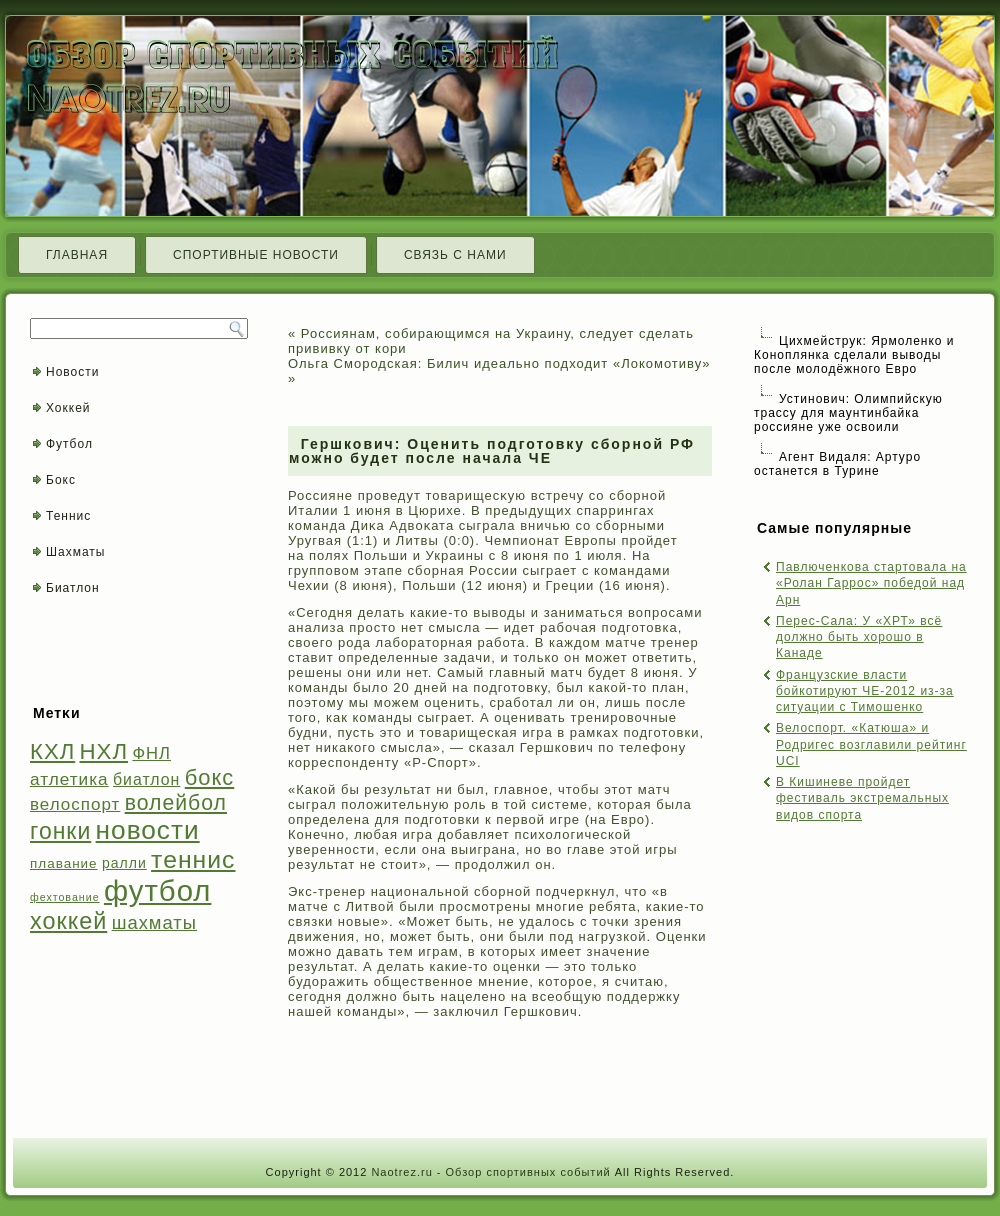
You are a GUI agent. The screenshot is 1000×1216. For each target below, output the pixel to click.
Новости (72, 372)
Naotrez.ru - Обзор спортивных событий (490, 1172)
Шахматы (75, 552)
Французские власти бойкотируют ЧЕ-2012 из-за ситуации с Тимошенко (865, 691)
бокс (210, 777)
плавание (64, 863)
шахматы (154, 922)
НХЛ (104, 751)
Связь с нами (455, 255)
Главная (77, 255)
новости (148, 830)
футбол (157, 890)
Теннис (68, 516)
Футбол (69, 444)
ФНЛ (151, 753)
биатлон (146, 779)
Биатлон (73, 588)
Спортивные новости (256, 255)
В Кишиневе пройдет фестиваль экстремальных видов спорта (862, 798)
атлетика (69, 779)
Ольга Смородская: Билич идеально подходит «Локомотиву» (499, 363)
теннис (193, 859)
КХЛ (52, 751)
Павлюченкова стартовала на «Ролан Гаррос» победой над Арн (871, 583)
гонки (60, 831)
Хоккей (68, 408)
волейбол (176, 802)
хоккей (68, 921)
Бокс (61, 480)
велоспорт (75, 804)
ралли (124, 863)
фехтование (65, 897)
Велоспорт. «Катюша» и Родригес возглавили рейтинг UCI (871, 744)
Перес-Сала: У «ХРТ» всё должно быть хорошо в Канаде (859, 637)
